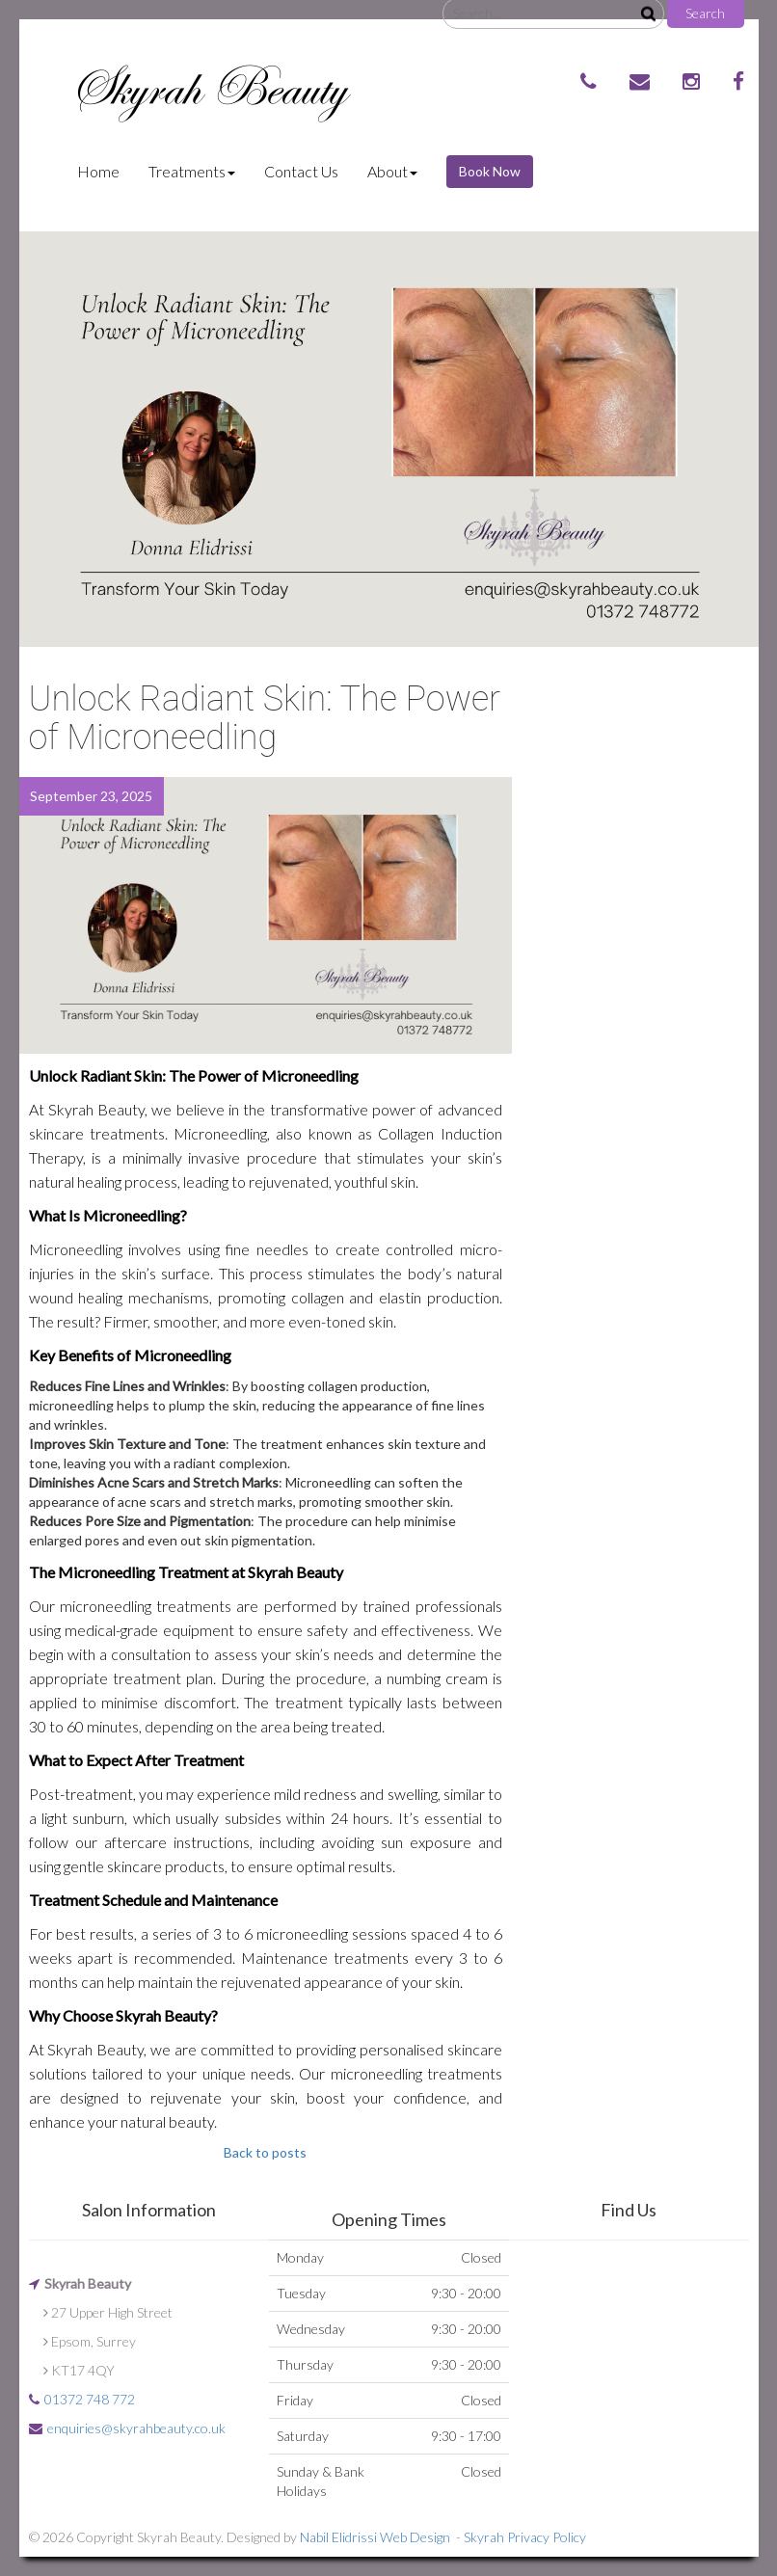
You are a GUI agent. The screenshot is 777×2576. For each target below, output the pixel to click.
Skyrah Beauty (207, 89)
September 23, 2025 (91, 796)
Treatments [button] (191, 171)
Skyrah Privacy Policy (525, 2537)
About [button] (392, 171)
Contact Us (301, 171)
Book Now (490, 171)
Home (105, 170)
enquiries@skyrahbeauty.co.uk (136, 2428)
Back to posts (265, 2152)
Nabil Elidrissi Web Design (375, 2537)
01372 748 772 (89, 2399)
